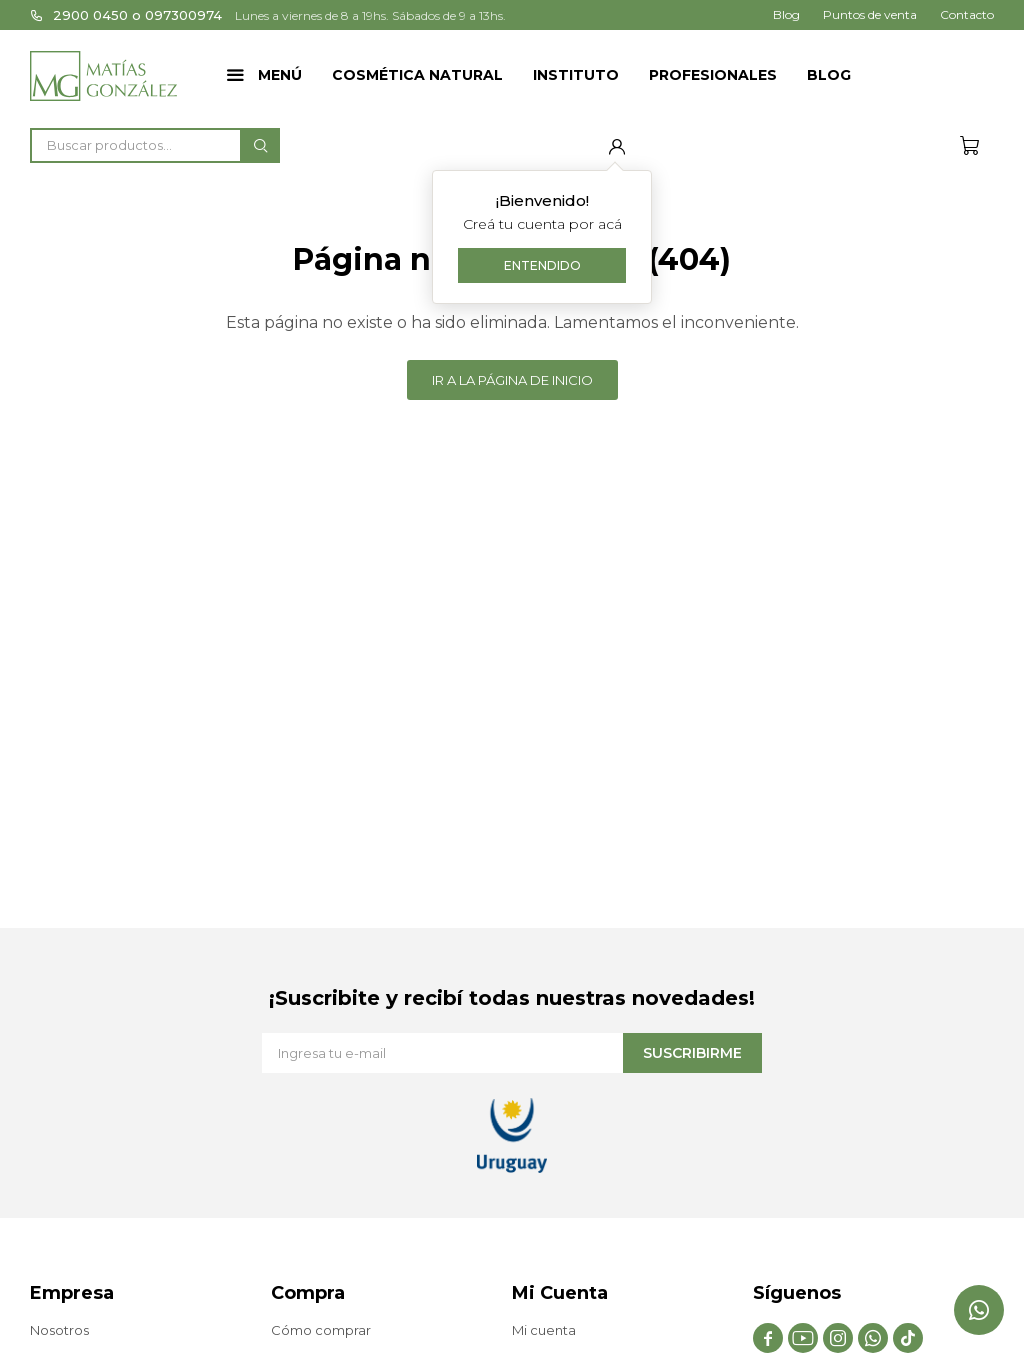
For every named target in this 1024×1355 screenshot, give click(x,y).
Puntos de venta (870, 14)
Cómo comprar (321, 1330)
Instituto (576, 75)
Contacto (967, 14)
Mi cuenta (544, 1330)
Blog (829, 75)
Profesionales (713, 75)
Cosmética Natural (417, 75)
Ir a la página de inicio (512, 380)
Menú (280, 75)
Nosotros (59, 1330)
